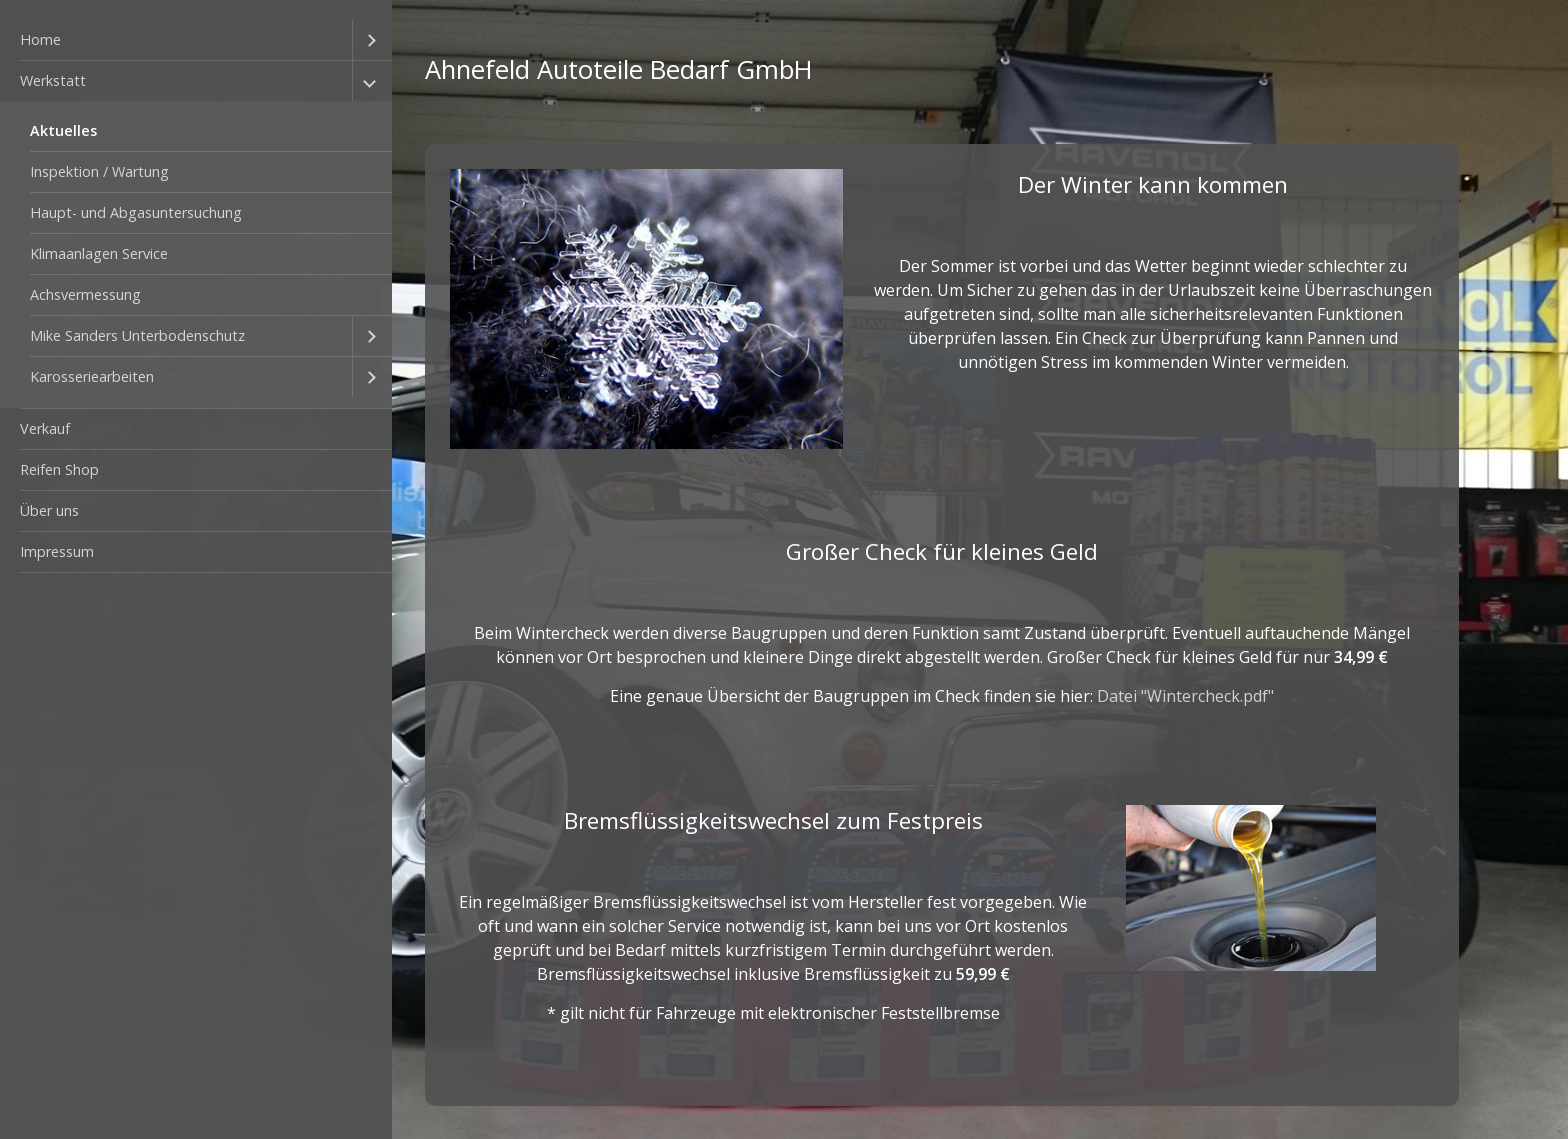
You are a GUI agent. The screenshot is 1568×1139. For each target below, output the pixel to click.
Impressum (57, 551)
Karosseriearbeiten (92, 376)
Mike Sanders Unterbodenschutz (137, 335)
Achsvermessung (85, 294)
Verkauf (45, 428)
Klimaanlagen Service (99, 253)
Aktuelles (63, 130)
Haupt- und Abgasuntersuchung (136, 212)
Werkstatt (53, 80)
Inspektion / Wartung (99, 171)
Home (40, 39)
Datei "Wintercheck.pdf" (1185, 696)
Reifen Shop (59, 469)
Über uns (49, 510)
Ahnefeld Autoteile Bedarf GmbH (619, 69)
